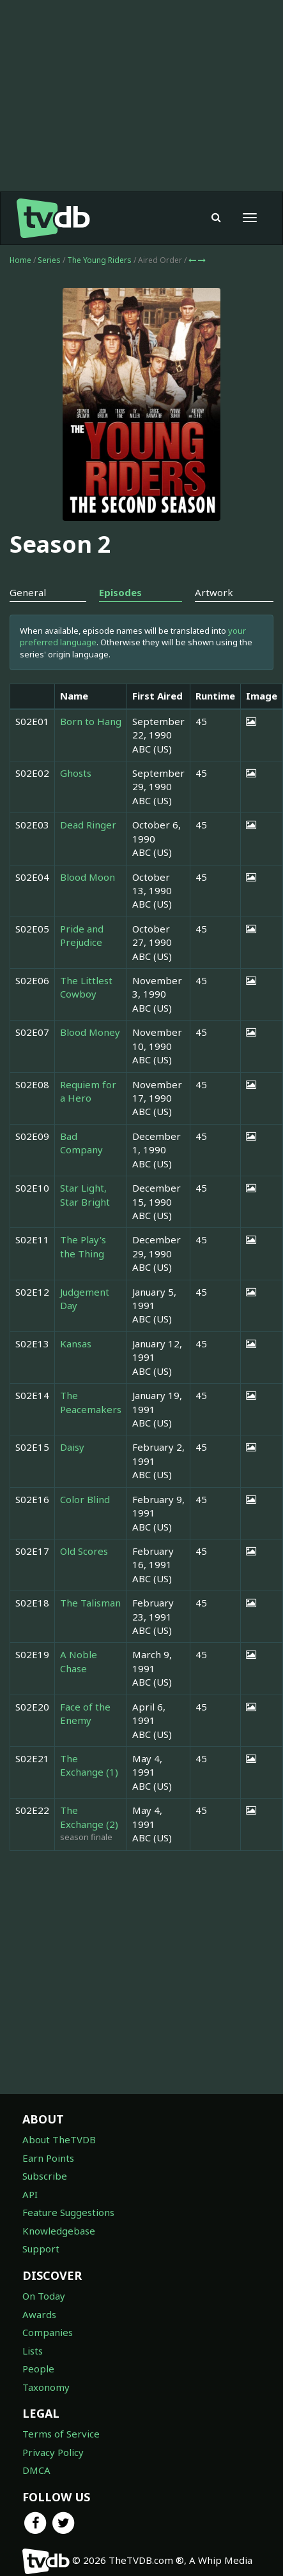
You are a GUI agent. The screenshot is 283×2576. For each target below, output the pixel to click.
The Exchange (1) (89, 1765)
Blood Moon (87, 877)
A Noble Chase (78, 1661)
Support (40, 2248)
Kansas (75, 1343)
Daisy (72, 1447)
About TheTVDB (59, 2139)
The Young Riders (100, 260)
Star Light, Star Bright (85, 1194)
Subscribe (44, 2175)
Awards (39, 2314)
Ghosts (75, 773)
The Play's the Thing (83, 1246)
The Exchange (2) (89, 1817)
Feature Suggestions (68, 2212)
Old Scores (84, 1551)
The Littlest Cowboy (86, 987)
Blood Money (90, 1032)
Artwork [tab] (214, 592)
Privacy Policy (53, 2452)
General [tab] (28, 592)
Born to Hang (90, 721)
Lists (32, 2350)
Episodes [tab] (120, 592)
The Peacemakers (90, 1402)
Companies (47, 2332)
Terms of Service (61, 2433)
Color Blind (85, 1499)
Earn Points (48, 2158)
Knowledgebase (58, 2230)
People (38, 2368)
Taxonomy (46, 2387)
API (30, 2194)
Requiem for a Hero (88, 1091)
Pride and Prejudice (81, 935)
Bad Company (81, 1143)
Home (20, 260)
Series (49, 260)
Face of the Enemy (85, 1713)
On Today (43, 2295)
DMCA (36, 2470)
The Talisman (90, 1602)
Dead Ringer (88, 824)
